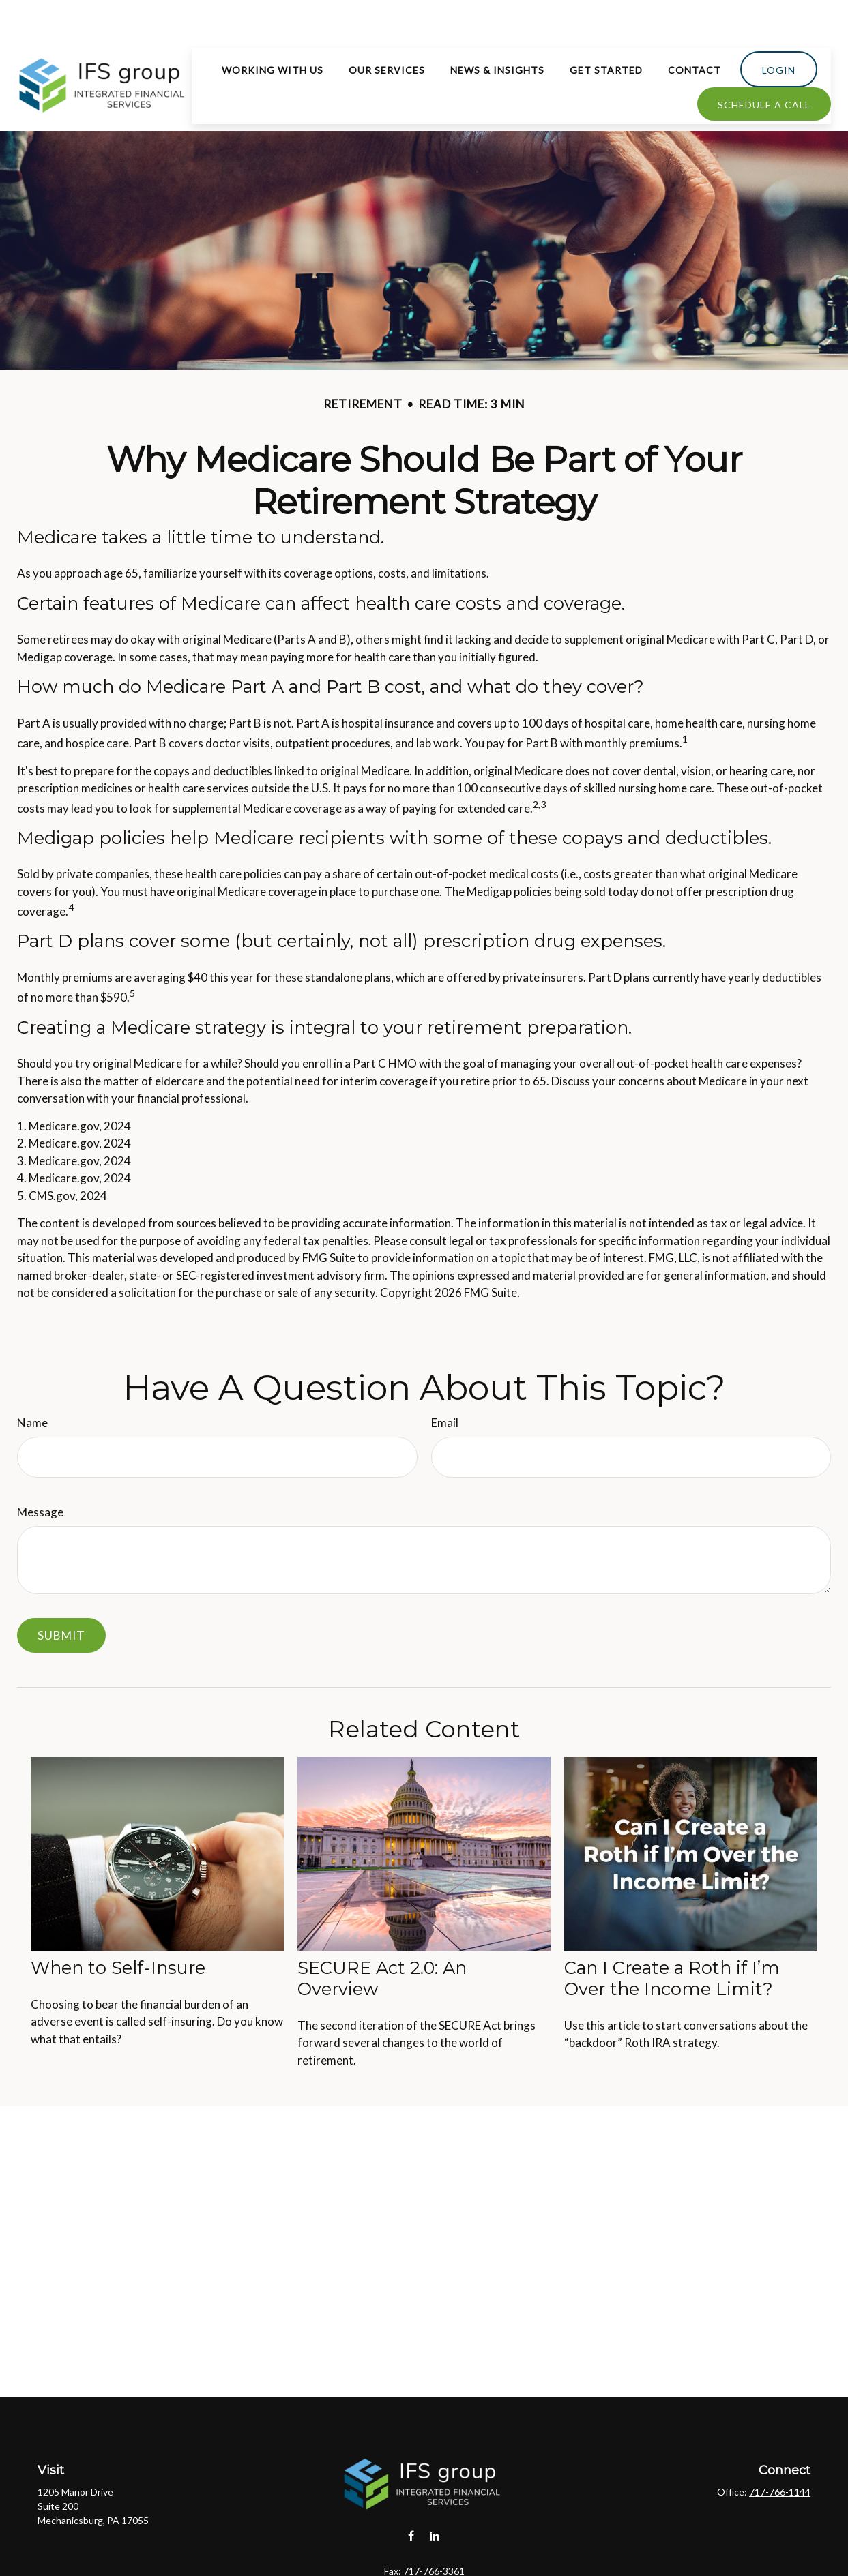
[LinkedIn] (434, 2494)
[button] (272, 28)
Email (444, 1382)
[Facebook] (411, 2494)
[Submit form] (61, 1594)
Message (40, 1471)
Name (32, 1382)
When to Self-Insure (118, 1926)
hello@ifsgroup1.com (424, 2553)
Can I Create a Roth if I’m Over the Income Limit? (672, 1937)
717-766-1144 (779, 2451)
